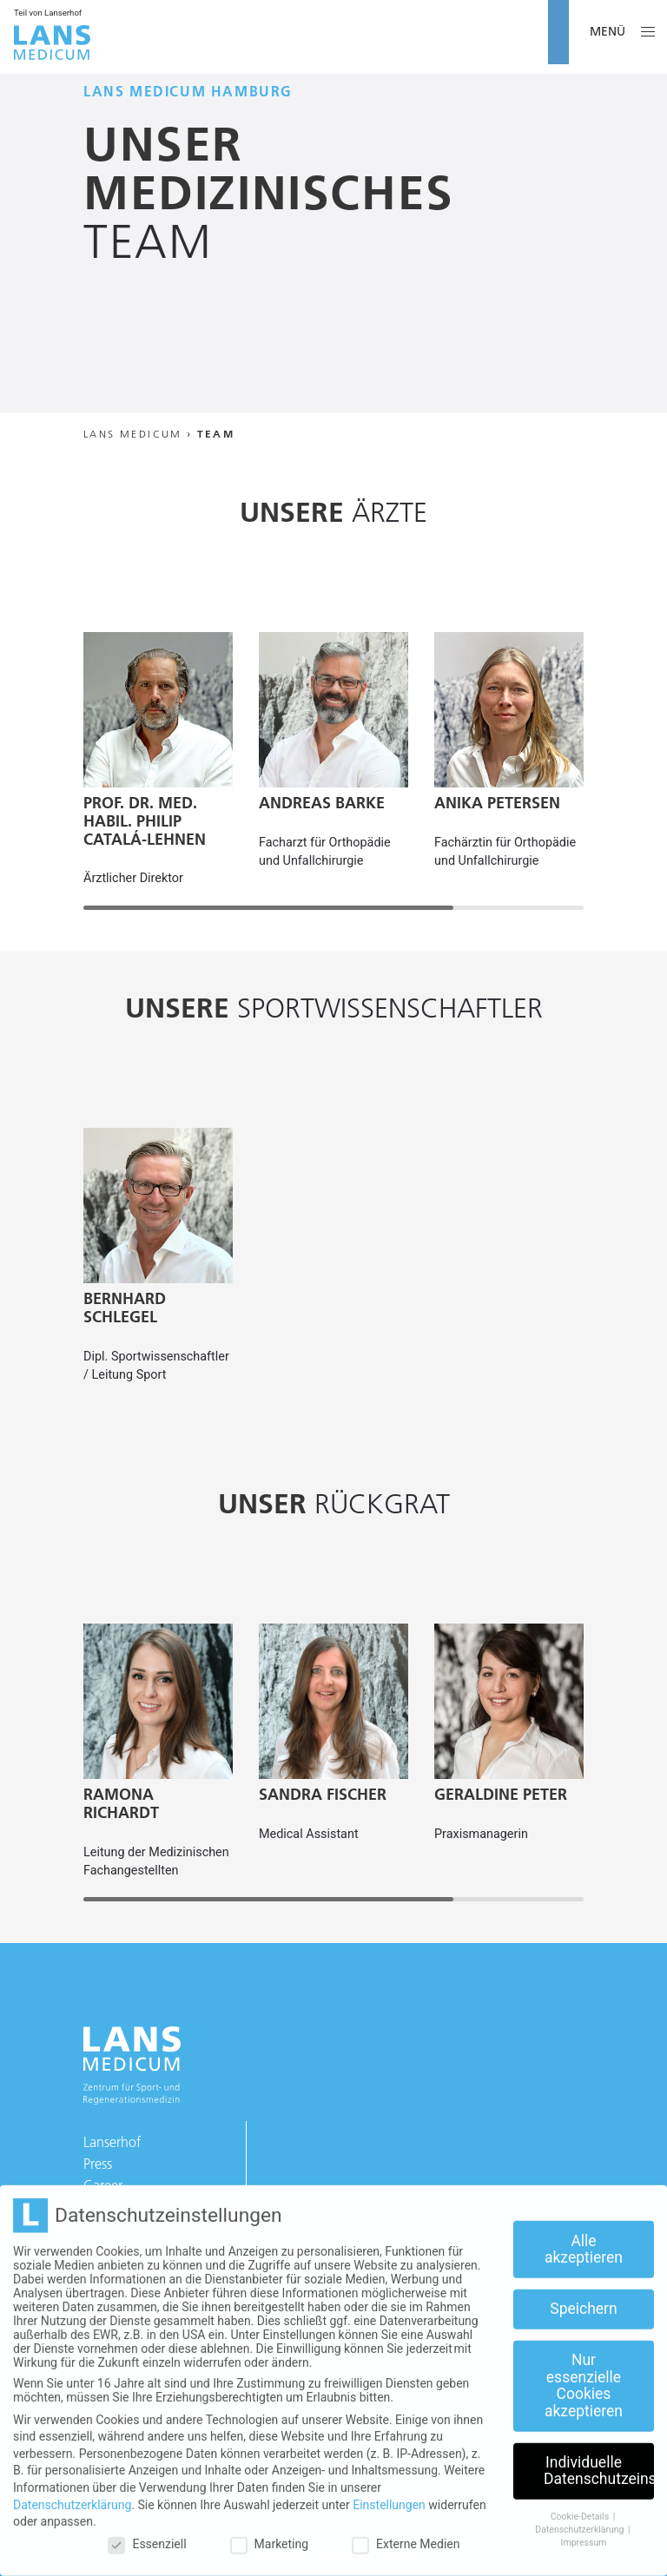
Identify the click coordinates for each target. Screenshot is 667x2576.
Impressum (584, 2528)
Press (97, 2163)
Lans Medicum (132, 433)
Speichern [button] (583, 2295)
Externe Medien (405, 2530)
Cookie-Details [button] (581, 2503)
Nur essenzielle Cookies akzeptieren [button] (584, 2372)
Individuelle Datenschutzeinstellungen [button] (599, 2458)
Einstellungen (389, 2491)
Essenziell (147, 2530)
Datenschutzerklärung (72, 2491)
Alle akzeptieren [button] (584, 2235)
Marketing (269, 2530)
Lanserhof (112, 2142)
